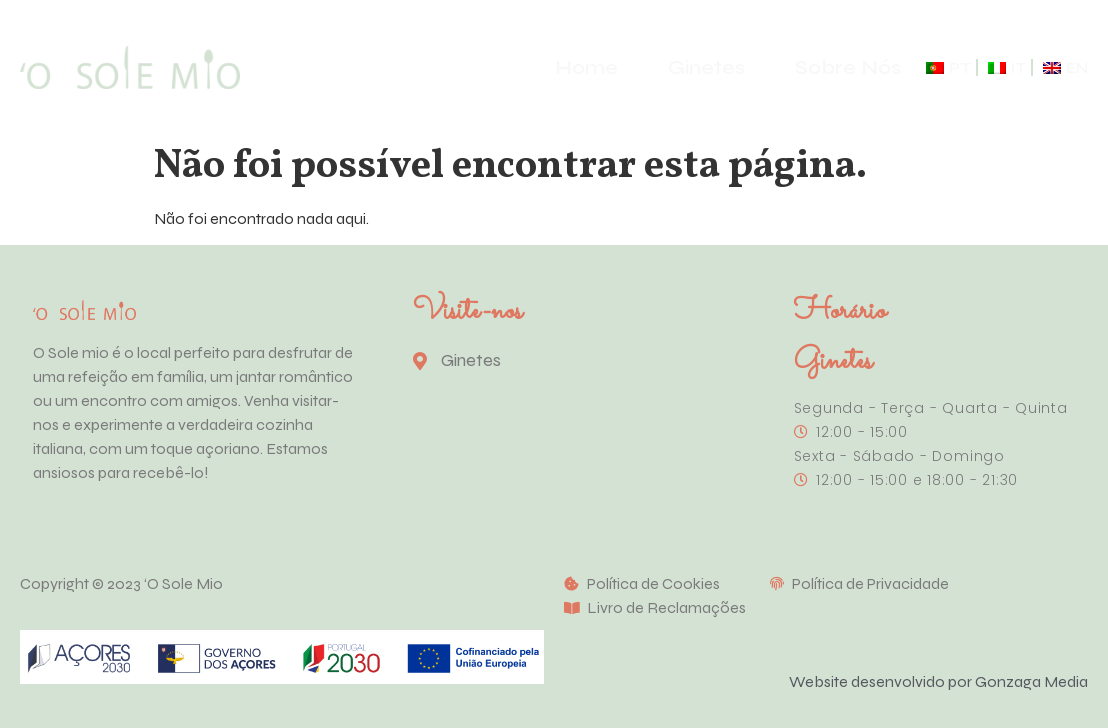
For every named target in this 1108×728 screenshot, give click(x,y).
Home (586, 67)
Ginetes (706, 67)
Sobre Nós (848, 67)
